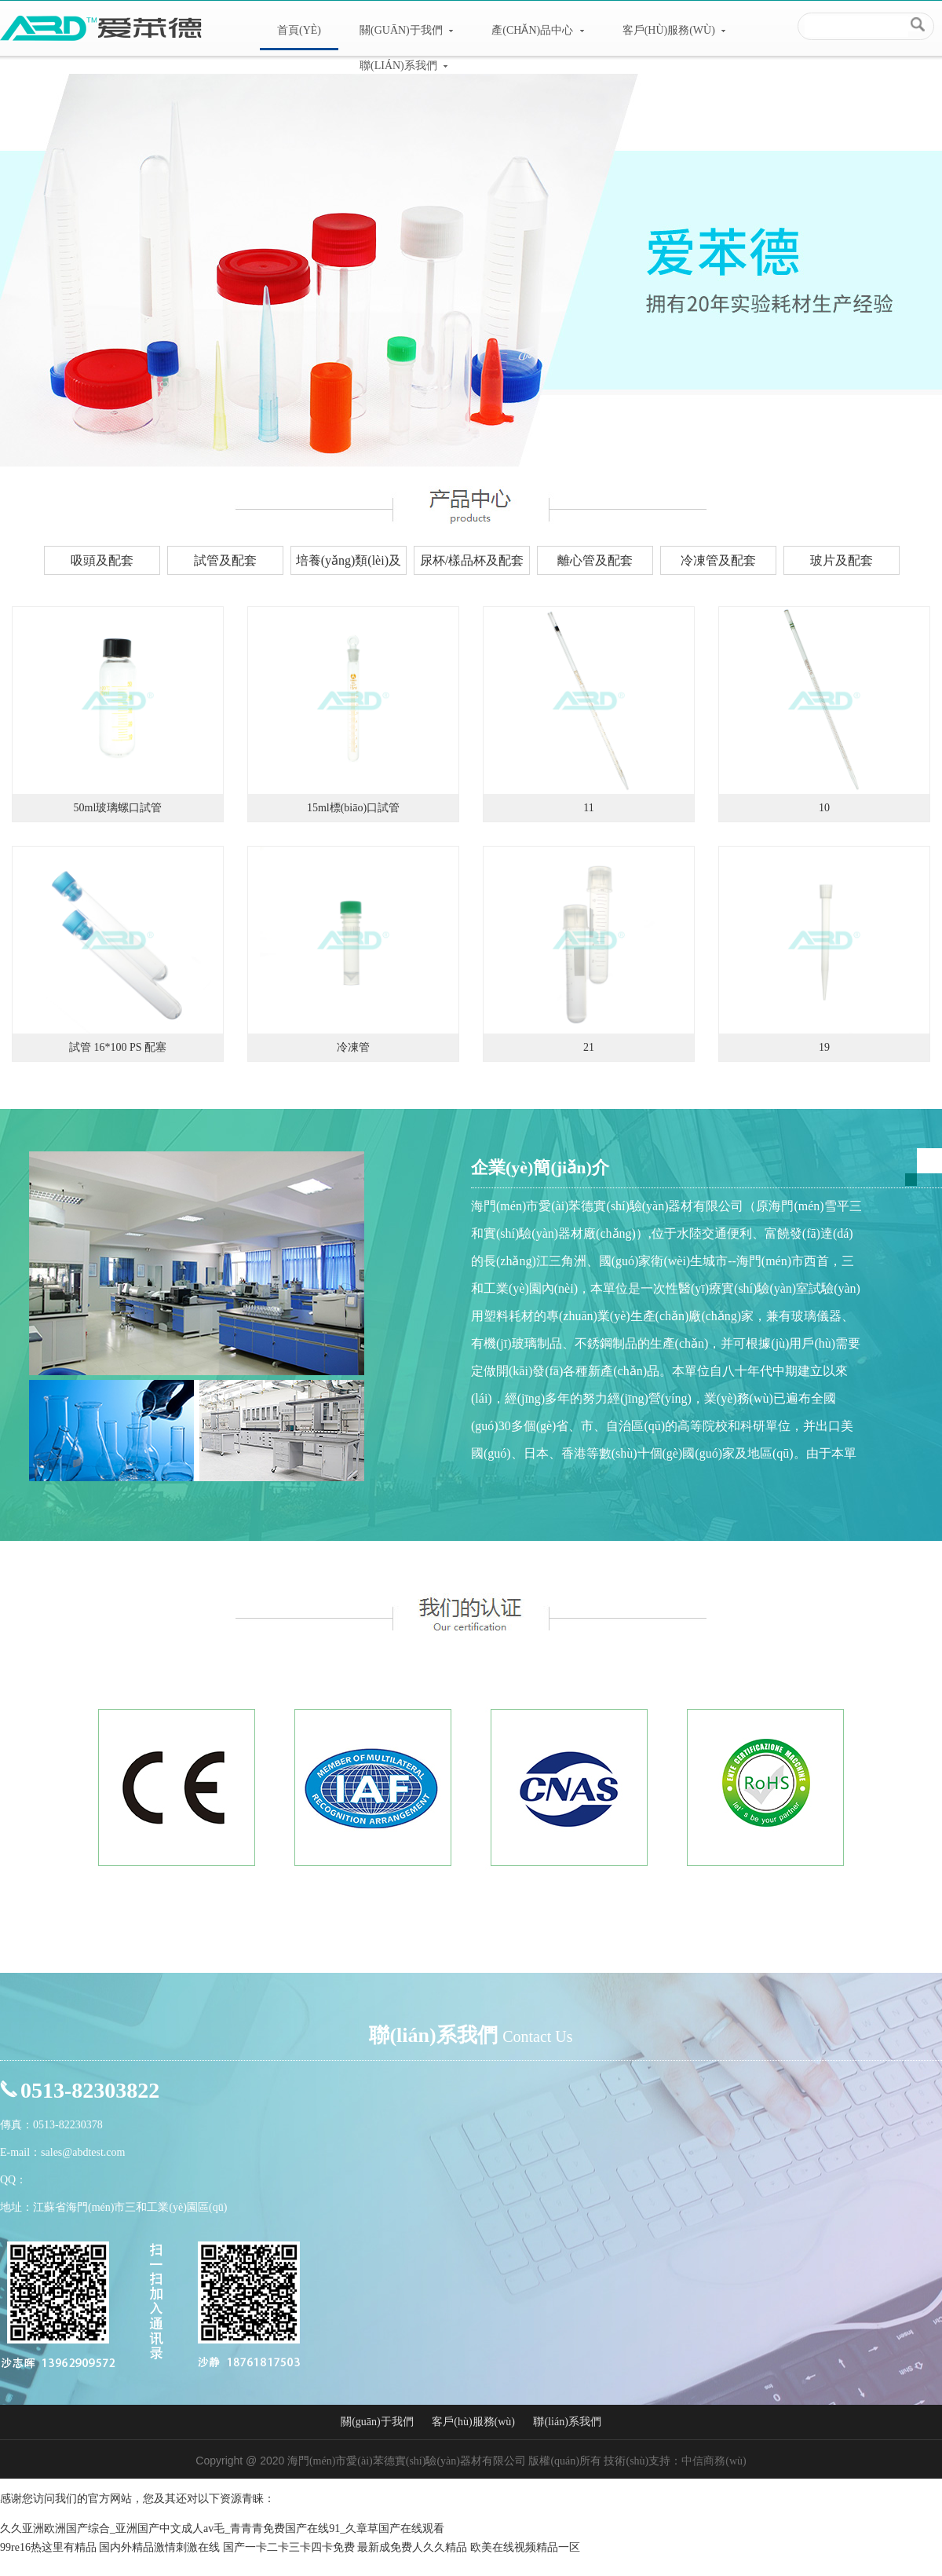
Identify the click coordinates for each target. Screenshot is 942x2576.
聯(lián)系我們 (403, 65)
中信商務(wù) (713, 2461)
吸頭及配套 (102, 560)
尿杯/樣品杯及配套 (472, 560)
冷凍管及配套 (718, 560)
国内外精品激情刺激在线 (159, 2547)
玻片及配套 (841, 560)
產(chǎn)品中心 (537, 30)
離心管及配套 (595, 560)
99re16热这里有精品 (48, 2547)
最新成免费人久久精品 (412, 2547)
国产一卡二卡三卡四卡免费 (289, 2547)
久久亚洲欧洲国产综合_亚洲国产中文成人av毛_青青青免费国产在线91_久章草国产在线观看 (222, 2528)
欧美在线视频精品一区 (525, 2547)
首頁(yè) (299, 30)
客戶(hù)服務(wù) (674, 30)
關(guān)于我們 (406, 30)
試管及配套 (225, 560)
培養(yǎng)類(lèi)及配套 (348, 564)
